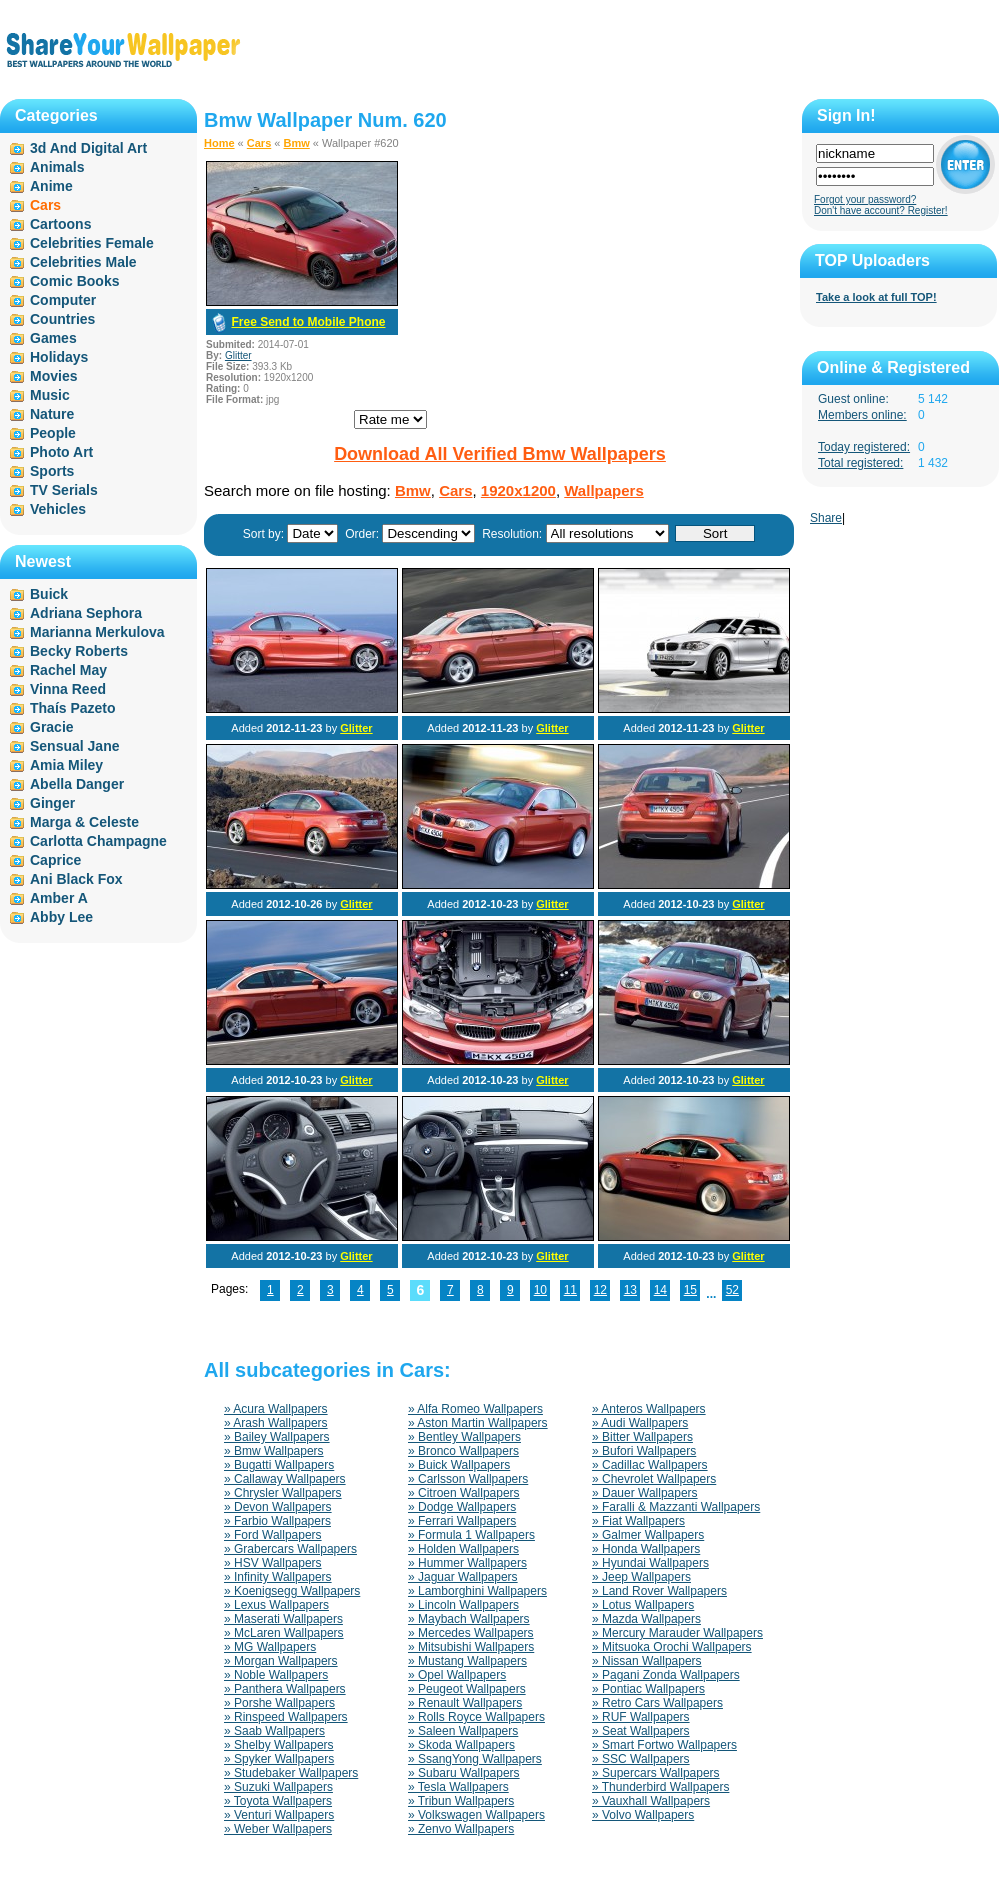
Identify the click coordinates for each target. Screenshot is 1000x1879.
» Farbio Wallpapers (277, 1521)
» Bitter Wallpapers (642, 1437)
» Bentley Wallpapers (464, 1437)
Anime (51, 186)
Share (826, 518)
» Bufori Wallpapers (644, 1451)
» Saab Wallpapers (274, 1731)
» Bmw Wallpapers (274, 1451)
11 (570, 1290)
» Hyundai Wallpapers (650, 1563)
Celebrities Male (83, 262)
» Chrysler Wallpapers (283, 1493)
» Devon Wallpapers (278, 1507)
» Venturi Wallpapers (279, 1815)
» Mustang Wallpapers (467, 1661)
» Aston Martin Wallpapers (478, 1423)
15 (690, 1290)
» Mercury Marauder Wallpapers (677, 1633)
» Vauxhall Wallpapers (651, 1801)
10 (540, 1290)
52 (732, 1290)
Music (50, 395)
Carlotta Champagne (98, 841)
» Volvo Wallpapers (643, 1815)
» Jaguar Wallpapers (463, 1577)
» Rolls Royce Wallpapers (476, 1717)
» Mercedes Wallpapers (471, 1633)
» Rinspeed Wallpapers (286, 1717)
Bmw (297, 143)
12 (600, 1290)
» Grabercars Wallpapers (290, 1549)
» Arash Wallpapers (276, 1423)
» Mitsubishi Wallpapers (471, 1647)
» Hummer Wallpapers (467, 1563)
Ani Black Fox (76, 879)
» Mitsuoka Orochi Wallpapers (672, 1647)
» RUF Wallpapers (641, 1717)
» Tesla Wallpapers (458, 1787)
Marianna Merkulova (97, 632)
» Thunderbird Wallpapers (660, 1787)
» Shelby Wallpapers (279, 1745)
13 (630, 1290)
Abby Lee (61, 917)
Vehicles (58, 509)
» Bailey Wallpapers (277, 1437)
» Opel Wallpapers (457, 1675)
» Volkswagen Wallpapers (476, 1815)
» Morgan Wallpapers (281, 1661)
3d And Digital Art (88, 148)
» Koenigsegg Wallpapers (292, 1591)
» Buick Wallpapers (459, 1465)
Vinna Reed (68, 689)
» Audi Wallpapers (640, 1423)
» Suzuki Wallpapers (278, 1787)
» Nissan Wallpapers (647, 1661)
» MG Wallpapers (270, 1647)
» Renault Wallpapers (465, 1703)
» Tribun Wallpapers (461, 1801)
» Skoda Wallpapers (461, 1745)
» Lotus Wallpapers (643, 1605)
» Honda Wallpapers (646, 1549)
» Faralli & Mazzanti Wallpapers (676, 1507)
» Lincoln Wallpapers (463, 1605)
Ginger (52, 803)
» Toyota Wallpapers (278, 1801)
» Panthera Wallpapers (285, 1689)
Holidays (59, 357)
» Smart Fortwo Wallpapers (664, 1745)
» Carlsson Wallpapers (468, 1479)
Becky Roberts (79, 651)
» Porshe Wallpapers (279, 1703)
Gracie (52, 727)
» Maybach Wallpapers (469, 1619)
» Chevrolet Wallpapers (654, 1479)
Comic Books (74, 281)
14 (660, 1290)
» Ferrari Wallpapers (462, 1521)
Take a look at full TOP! (876, 297)
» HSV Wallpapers (273, 1563)
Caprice (55, 860)
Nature (52, 414)
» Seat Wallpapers (641, 1731)
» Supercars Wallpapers (656, 1773)
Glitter (238, 355)
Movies (53, 376)
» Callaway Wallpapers (285, 1479)
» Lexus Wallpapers (276, 1605)
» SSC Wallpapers (641, 1759)
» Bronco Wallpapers (463, 1451)
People (53, 433)
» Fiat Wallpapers (638, 1521)
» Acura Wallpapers (276, 1409)
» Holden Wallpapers (463, 1549)
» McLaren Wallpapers (284, 1633)
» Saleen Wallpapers (463, 1731)
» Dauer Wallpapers (645, 1493)
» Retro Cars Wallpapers (657, 1703)
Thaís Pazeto (73, 708)
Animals (57, 167)
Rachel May (68, 670)
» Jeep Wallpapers (641, 1577)
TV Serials (64, 490)
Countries (62, 319)
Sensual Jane (75, 746)
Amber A (59, 898)
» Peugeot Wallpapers (467, 1689)
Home (219, 143)
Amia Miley (66, 765)
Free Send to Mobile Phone (308, 322)
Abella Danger (77, 784)
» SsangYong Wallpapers (475, 1759)
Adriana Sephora (86, 613)
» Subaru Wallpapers (464, 1773)
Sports (52, 471)
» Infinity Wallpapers (278, 1577)
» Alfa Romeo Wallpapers (475, 1409)
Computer (63, 300)
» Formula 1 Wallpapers (471, 1535)
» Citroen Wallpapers (464, 1493)
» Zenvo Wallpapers (461, 1829)
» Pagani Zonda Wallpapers (666, 1675)
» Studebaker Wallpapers (291, 1773)
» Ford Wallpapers (273, 1535)
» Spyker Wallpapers (279, 1759)
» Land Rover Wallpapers (659, 1591)
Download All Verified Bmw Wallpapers (500, 454)
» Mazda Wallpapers (646, 1619)
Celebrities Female (92, 243)
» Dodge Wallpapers (462, 1507)
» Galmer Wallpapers (648, 1535)
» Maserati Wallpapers (283, 1619)
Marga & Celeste (84, 822)
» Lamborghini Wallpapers (477, 1591)
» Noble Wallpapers (276, 1675)
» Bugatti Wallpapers (279, 1465)
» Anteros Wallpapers (649, 1409)
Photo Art (61, 452)
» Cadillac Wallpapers (650, 1465)
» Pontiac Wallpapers (648, 1689)
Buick (49, 594)
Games (53, 338)
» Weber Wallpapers (278, 1829)
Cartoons (60, 224)
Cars (259, 143)
